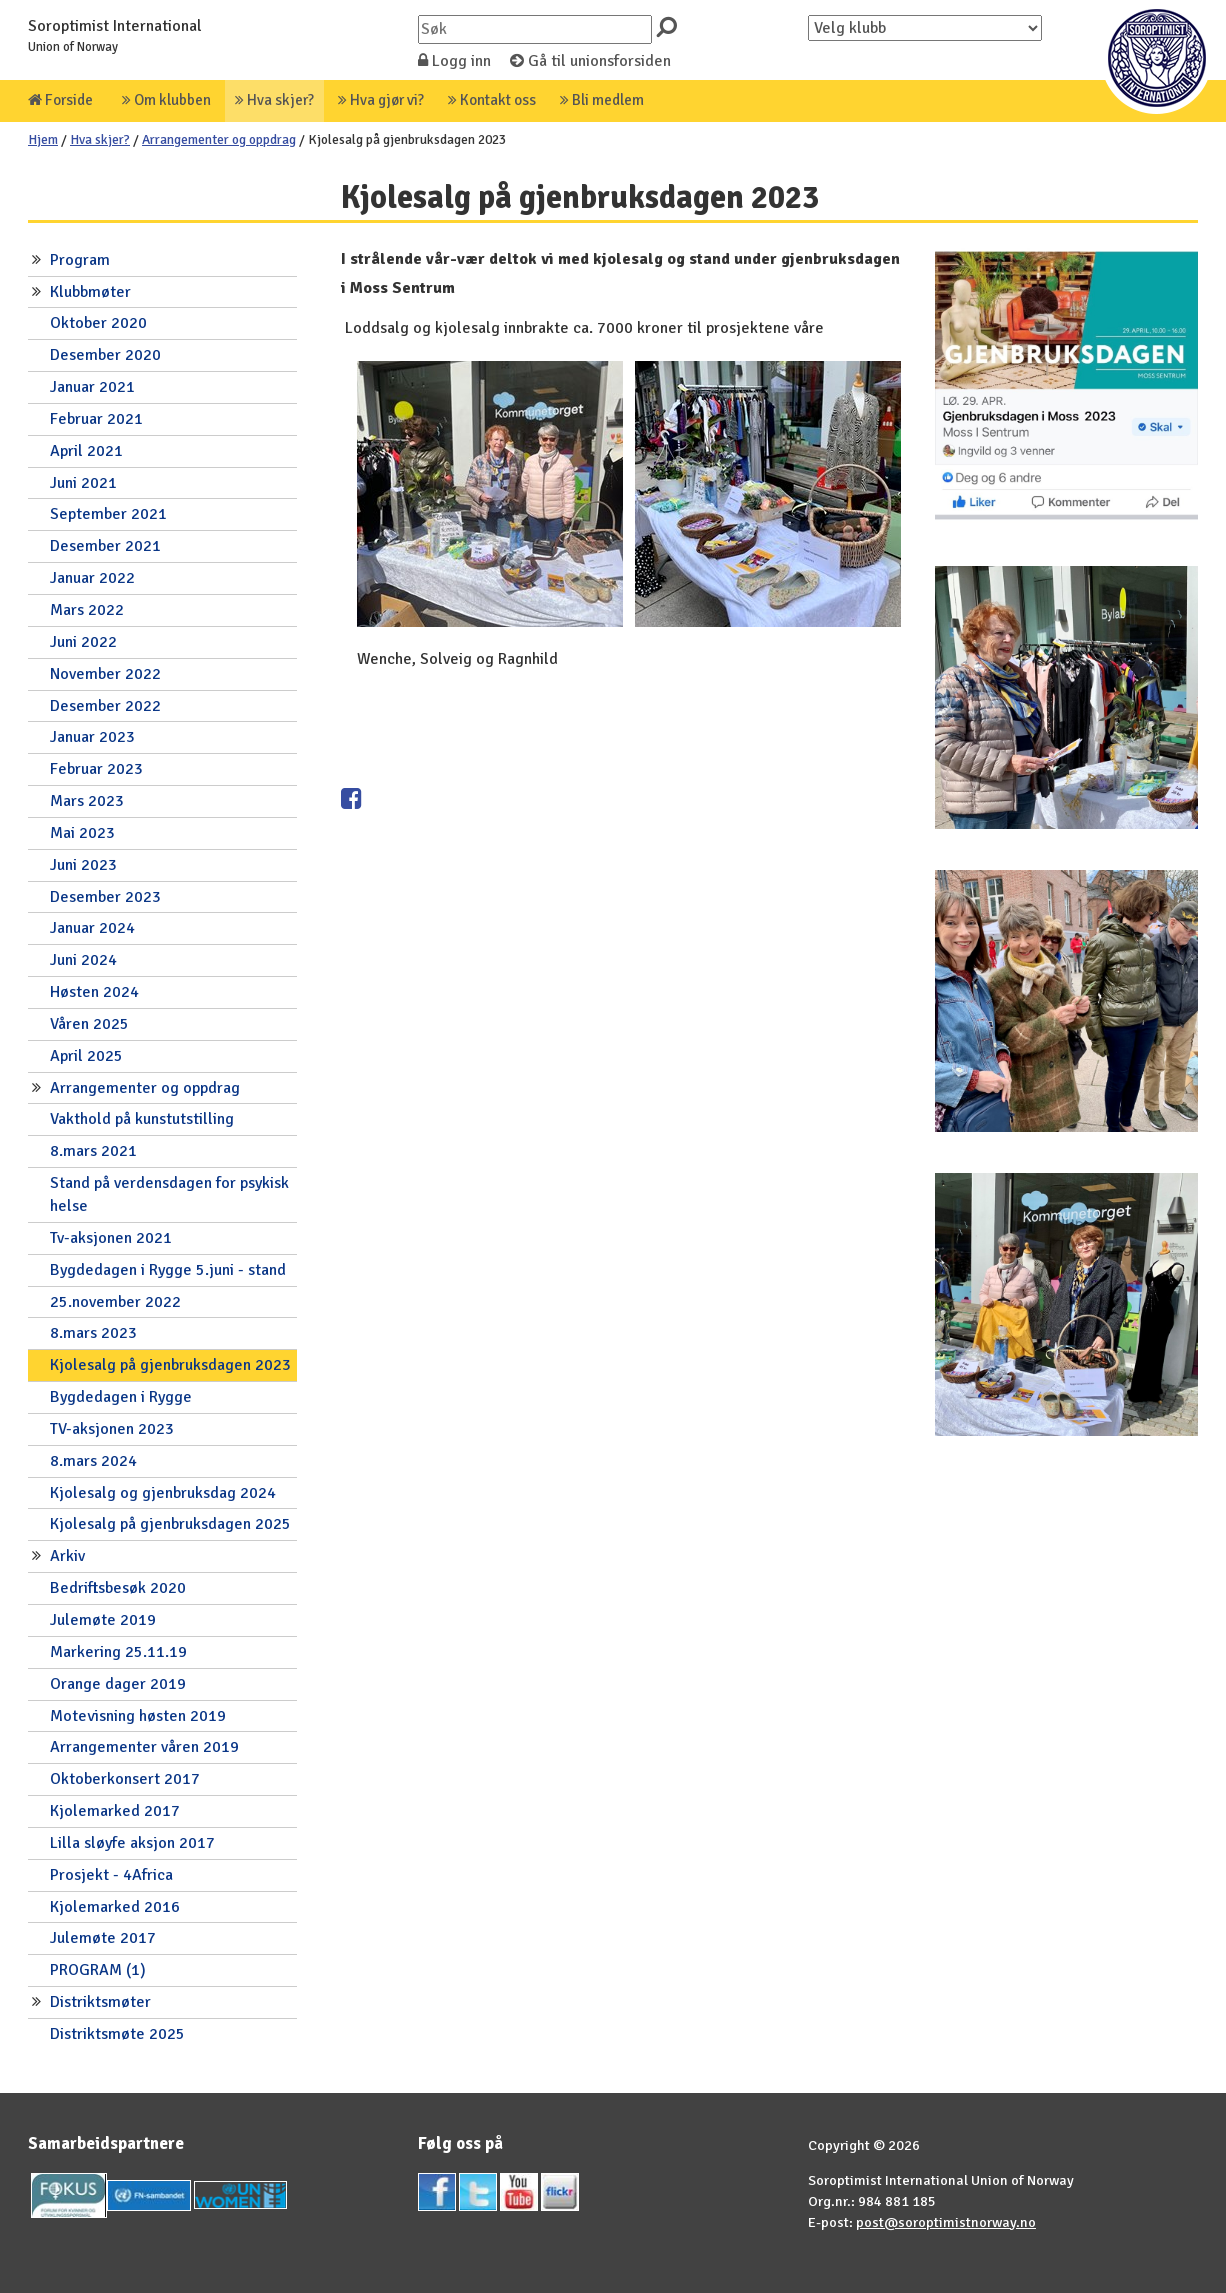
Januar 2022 (92, 578)
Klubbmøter (90, 292)
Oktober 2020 (98, 323)
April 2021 (86, 451)
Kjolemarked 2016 (115, 1907)
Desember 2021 (105, 546)
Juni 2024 (83, 960)
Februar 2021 (96, 419)
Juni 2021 (83, 483)
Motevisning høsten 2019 (138, 1716)
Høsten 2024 (94, 992)
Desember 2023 (105, 897)
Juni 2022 (83, 642)
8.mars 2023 (93, 1333)
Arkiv (67, 1556)
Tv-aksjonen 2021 (111, 1238)
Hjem (43, 139)
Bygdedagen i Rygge (121, 1397)
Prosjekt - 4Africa (111, 1875)
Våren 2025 (89, 1024)
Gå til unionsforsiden (590, 61)
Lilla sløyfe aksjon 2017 (132, 1843)
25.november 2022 (115, 1302)
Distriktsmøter (100, 2002)
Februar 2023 (96, 769)
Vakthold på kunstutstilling (142, 1119)
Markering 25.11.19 (118, 1652)
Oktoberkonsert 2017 (125, 1779)
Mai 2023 (82, 833)
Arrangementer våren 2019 (144, 1747)
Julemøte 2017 (103, 1938)
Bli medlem (602, 100)
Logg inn (454, 61)
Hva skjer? (274, 100)
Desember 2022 (105, 706)
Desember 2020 (105, 355)
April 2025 (86, 1056)
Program (80, 260)
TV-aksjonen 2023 (112, 1429)
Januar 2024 (92, 928)
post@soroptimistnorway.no (946, 2222)
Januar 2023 (92, 737)
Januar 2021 (92, 387)
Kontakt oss (492, 100)
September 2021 (108, 514)
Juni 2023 (83, 865)
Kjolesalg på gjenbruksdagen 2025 (170, 1524)
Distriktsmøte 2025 (117, 2034)
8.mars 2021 (93, 1151)
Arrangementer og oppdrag (219, 139)
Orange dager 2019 (118, 1684)
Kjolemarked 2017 (115, 1811)
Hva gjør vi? (381, 100)
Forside (60, 100)
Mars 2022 (87, 610)
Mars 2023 (87, 801)
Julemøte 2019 (103, 1620)
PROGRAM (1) (98, 1970)
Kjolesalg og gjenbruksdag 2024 (163, 1493)
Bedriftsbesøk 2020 (118, 1588)
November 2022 (105, 674)
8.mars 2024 (93, 1461)
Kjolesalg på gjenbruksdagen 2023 (170, 1365)
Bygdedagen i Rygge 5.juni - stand (168, 1270)
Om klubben (166, 100)
